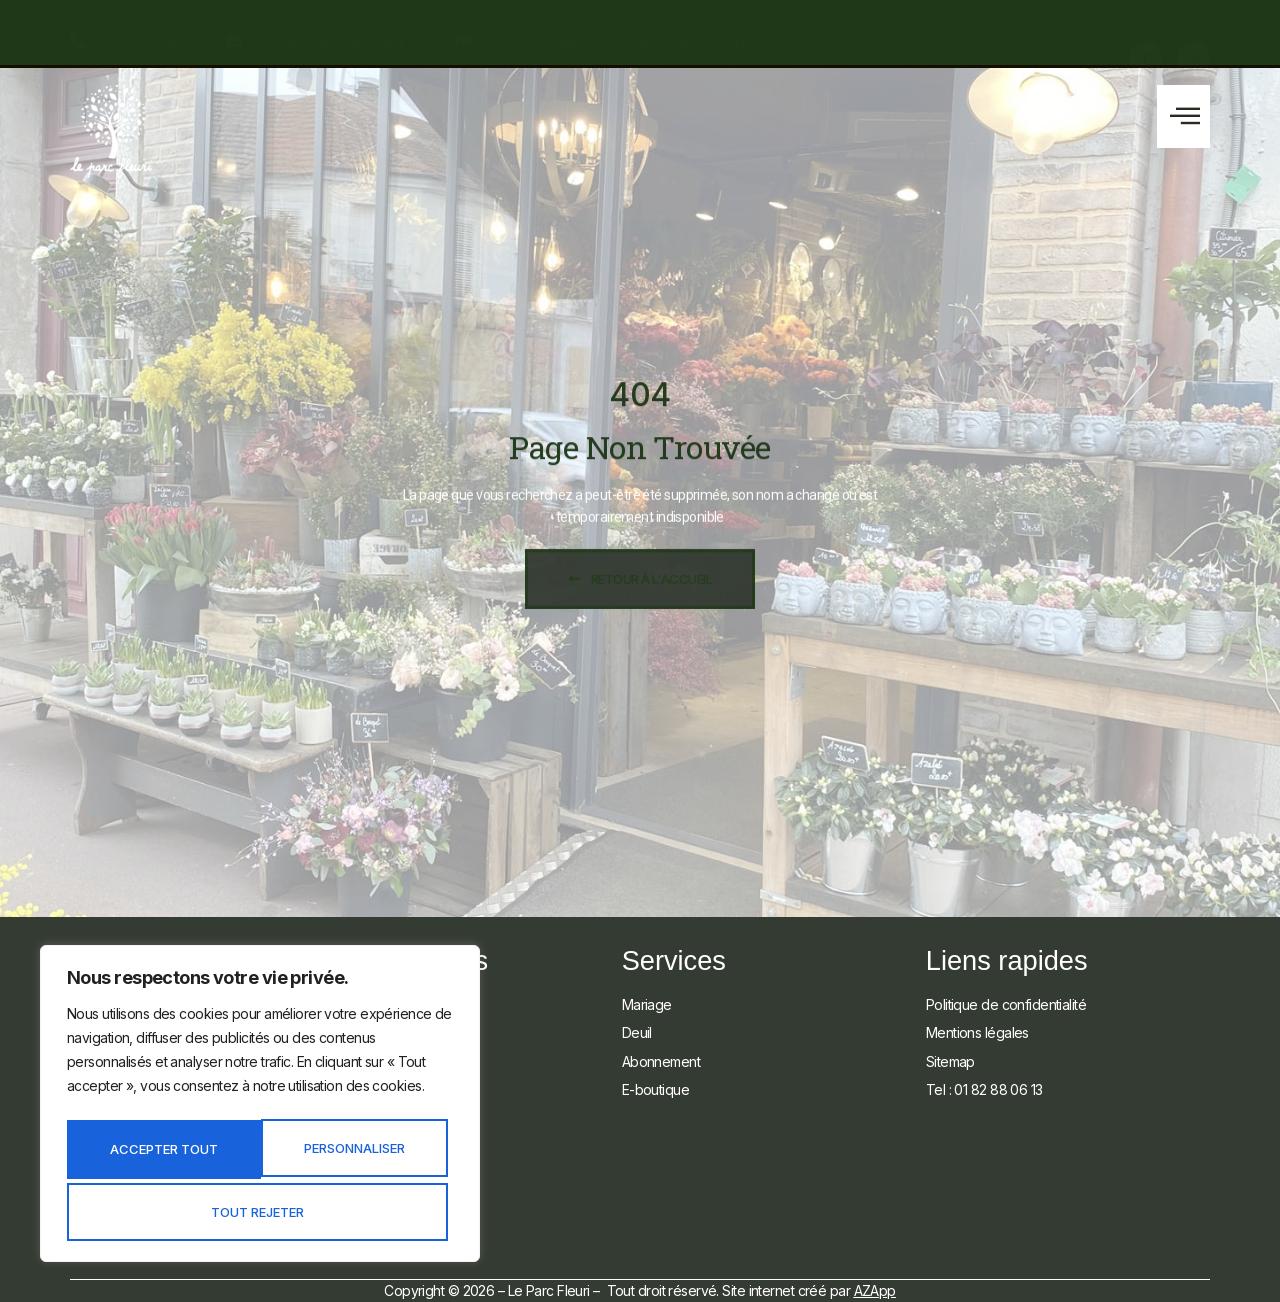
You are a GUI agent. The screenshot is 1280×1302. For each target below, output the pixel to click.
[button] (1183, 116)
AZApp (875, 1290)
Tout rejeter (354, 1153)
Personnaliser (161, 1153)
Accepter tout (260, 1212)
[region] (260, 1108)
